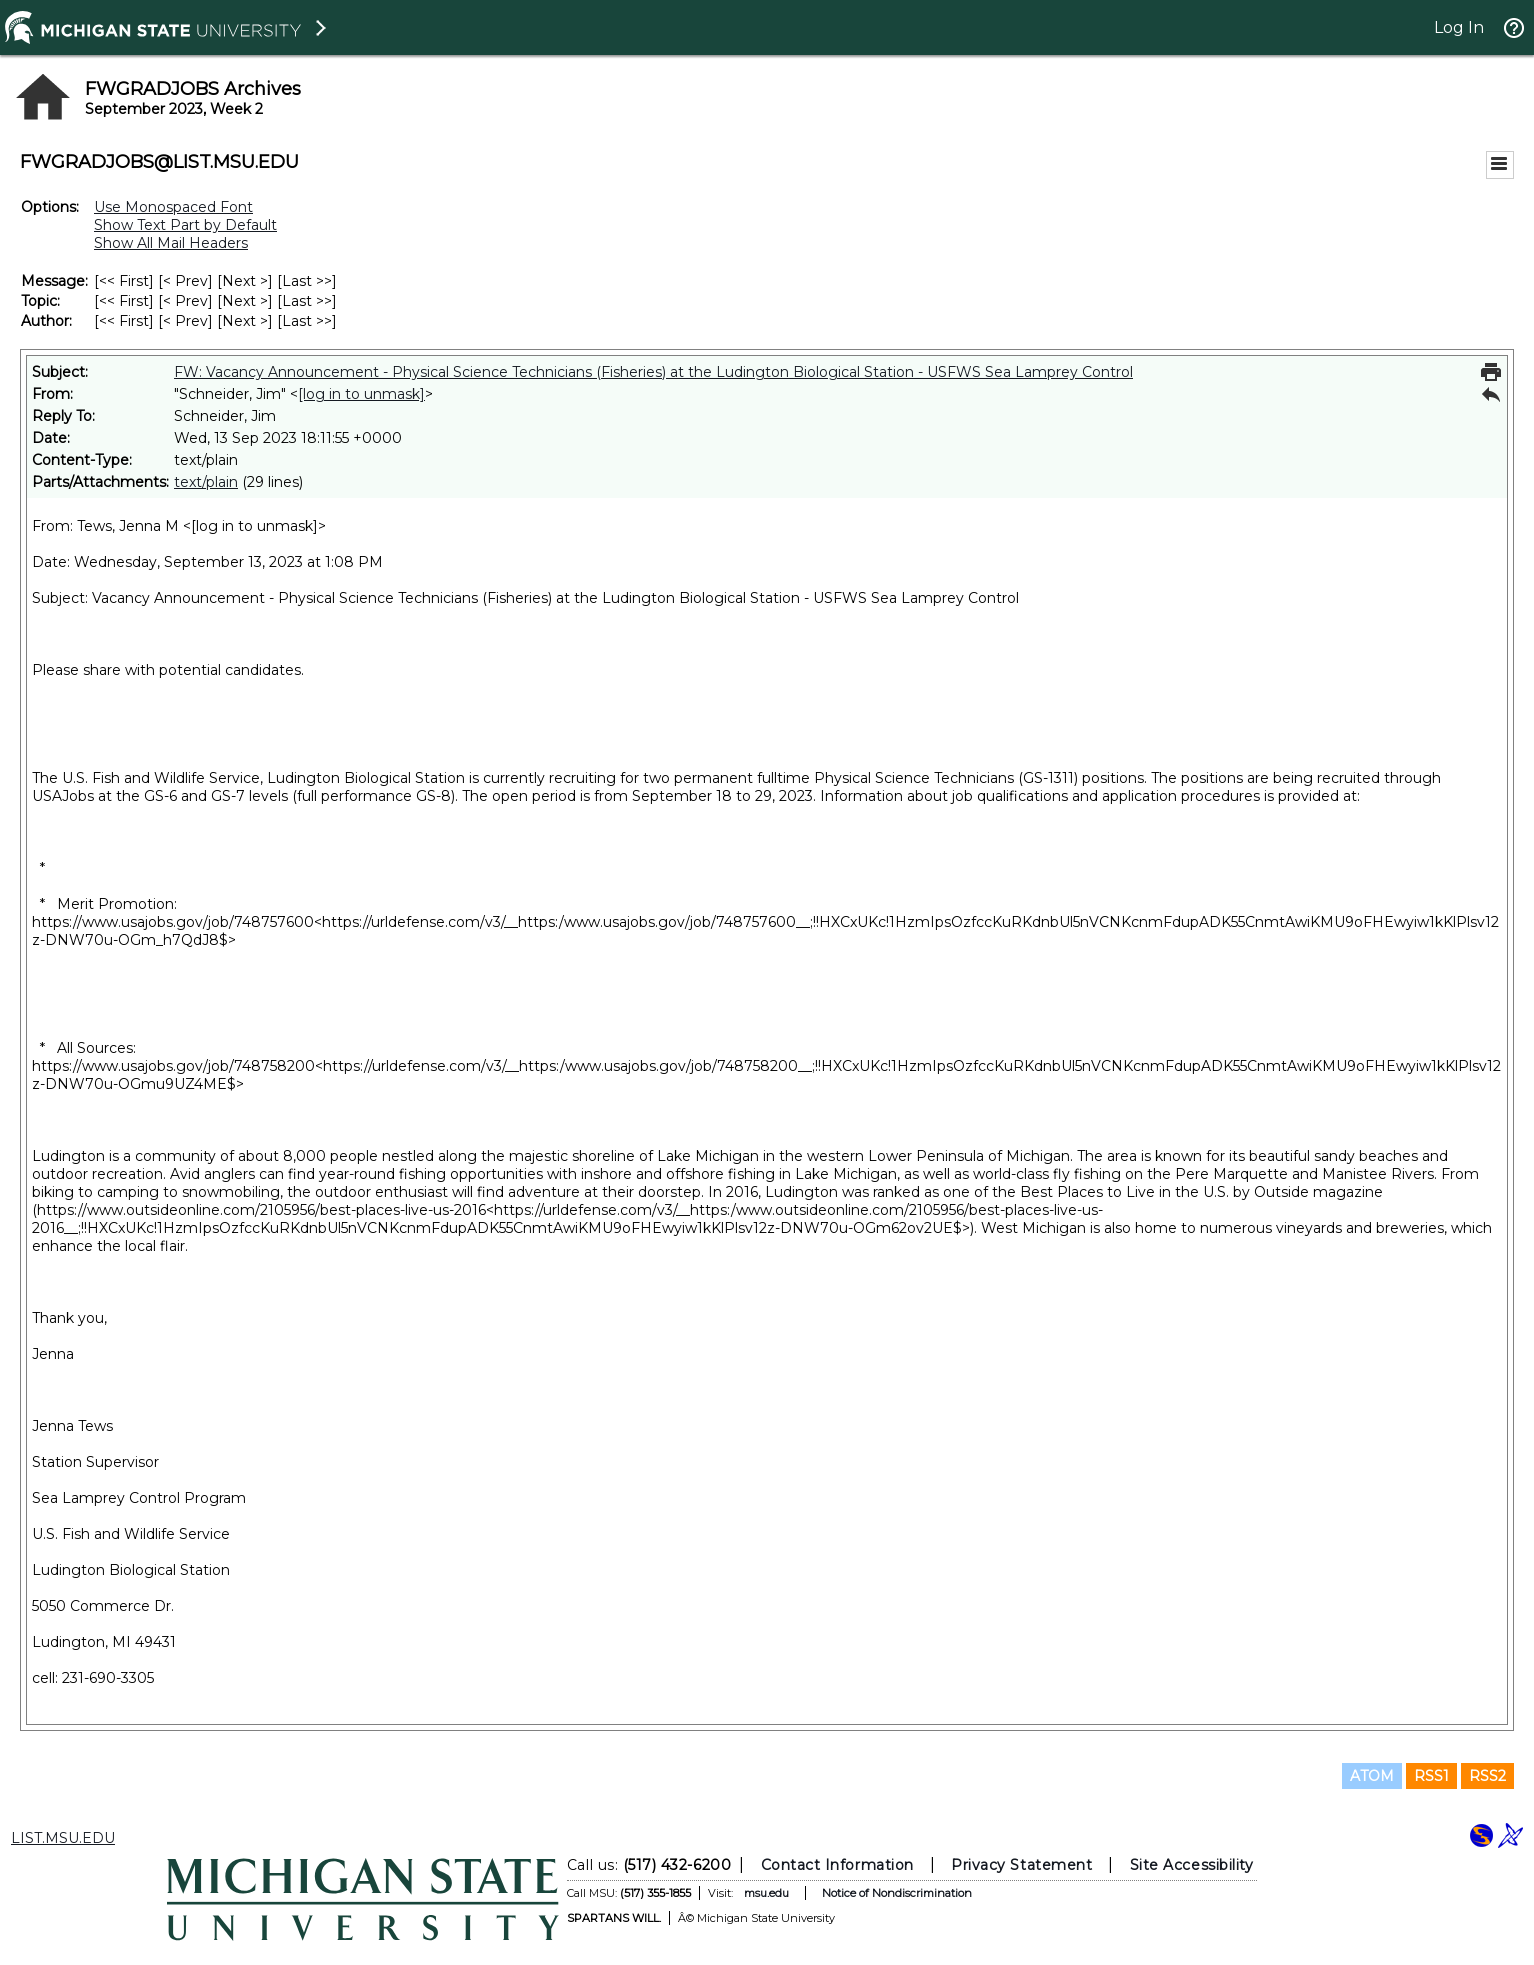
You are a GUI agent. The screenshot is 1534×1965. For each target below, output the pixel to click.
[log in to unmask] (361, 394)
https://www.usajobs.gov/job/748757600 (173, 922)
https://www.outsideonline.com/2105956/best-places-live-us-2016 (261, 1210)
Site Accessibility (1192, 1865)
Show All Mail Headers (171, 243)
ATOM (1372, 1776)
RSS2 (1487, 1776)
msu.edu (766, 1893)
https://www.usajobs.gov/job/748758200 (173, 1066)
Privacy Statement (1021, 1865)
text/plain (206, 482)
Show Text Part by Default (185, 225)
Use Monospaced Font (173, 207)
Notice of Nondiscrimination (897, 1893)
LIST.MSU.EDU (63, 1838)
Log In (1459, 27)
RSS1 (1431, 1776)
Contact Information (837, 1865)
